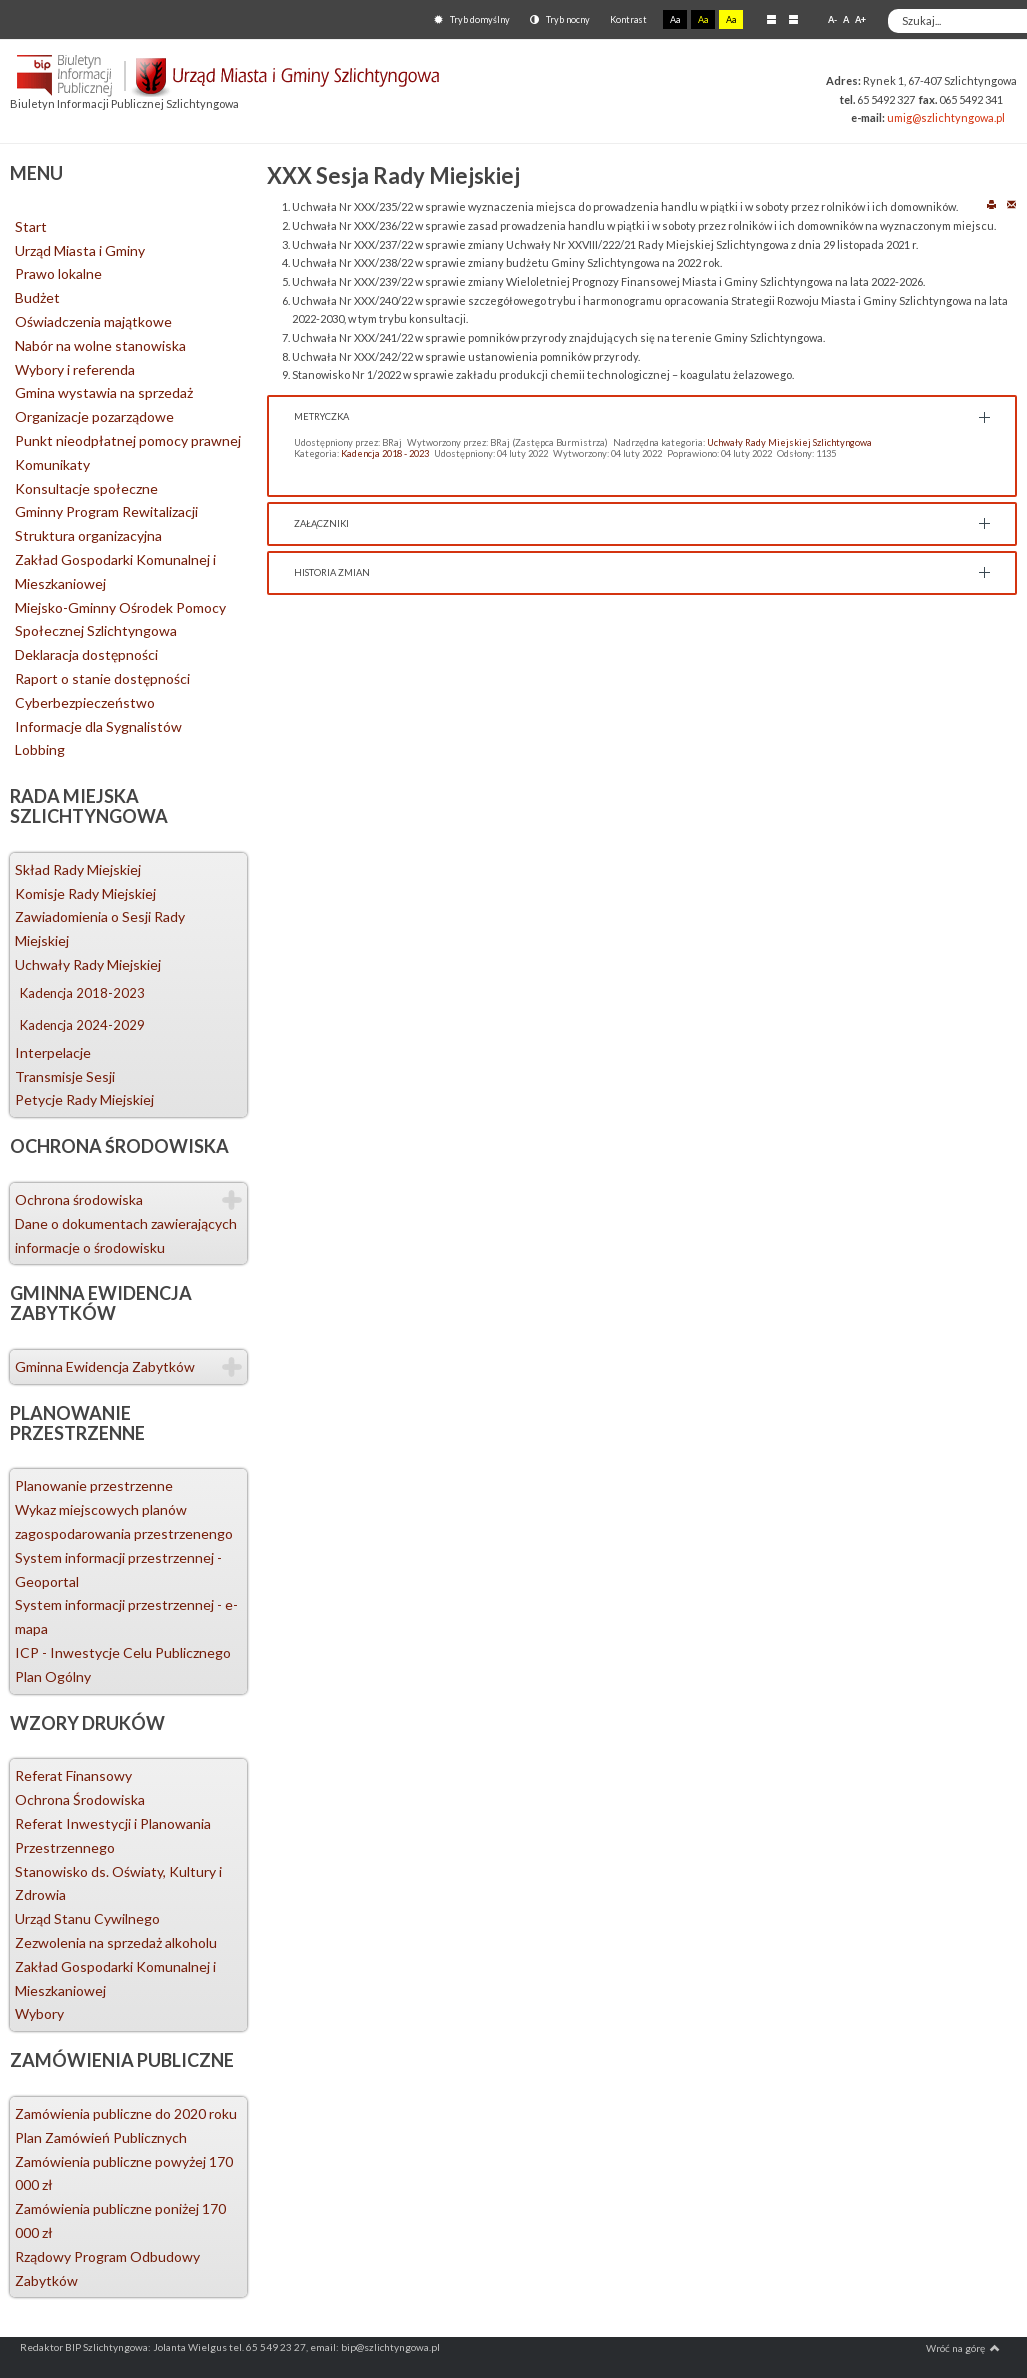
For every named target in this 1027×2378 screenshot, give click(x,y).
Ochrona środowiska (79, 1199)
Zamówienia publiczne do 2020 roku (126, 2113)
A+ (860, 19)
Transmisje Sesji (65, 1076)
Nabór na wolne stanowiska (100, 345)
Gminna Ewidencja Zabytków (105, 1366)
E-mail (1011, 203)
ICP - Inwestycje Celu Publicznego (123, 1652)
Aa (675, 19)
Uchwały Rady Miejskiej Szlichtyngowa (789, 442)
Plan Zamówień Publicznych (101, 2137)
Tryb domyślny (472, 19)
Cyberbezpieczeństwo (85, 702)
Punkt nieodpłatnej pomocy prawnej (128, 440)
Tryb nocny (560, 19)
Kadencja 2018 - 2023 (385, 453)
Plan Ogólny (53, 1676)
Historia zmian (332, 572)
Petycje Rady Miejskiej (84, 1099)
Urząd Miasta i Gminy (80, 250)
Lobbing (40, 749)
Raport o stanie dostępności (102, 678)
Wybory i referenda (75, 369)
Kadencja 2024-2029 (82, 1025)
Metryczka (321, 416)
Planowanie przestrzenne (94, 1485)
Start (31, 226)
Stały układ (771, 19)
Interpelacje (53, 1052)
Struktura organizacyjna (88, 535)
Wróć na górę (963, 2348)
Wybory (39, 2013)
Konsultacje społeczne (86, 488)
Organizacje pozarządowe (94, 416)
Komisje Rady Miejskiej (85, 893)
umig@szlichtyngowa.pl (946, 117)
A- (832, 19)
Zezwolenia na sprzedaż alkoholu (116, 1942)
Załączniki (321, 523)
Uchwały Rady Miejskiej (88, 964)
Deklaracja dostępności (86, 654)
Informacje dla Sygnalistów (98, 726)
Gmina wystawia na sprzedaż (104, 392)
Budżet (37, 297)
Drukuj (991, 203)
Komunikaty (52, 464)
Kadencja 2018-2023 (82, 993)
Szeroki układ (793, 19)
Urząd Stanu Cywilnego (87, 1918)
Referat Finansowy (73, 1775)
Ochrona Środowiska (80, 1799)
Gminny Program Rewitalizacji (106, 511)
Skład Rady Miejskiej (78, 869)
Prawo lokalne (58, 273)
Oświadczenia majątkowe (93, 321)
